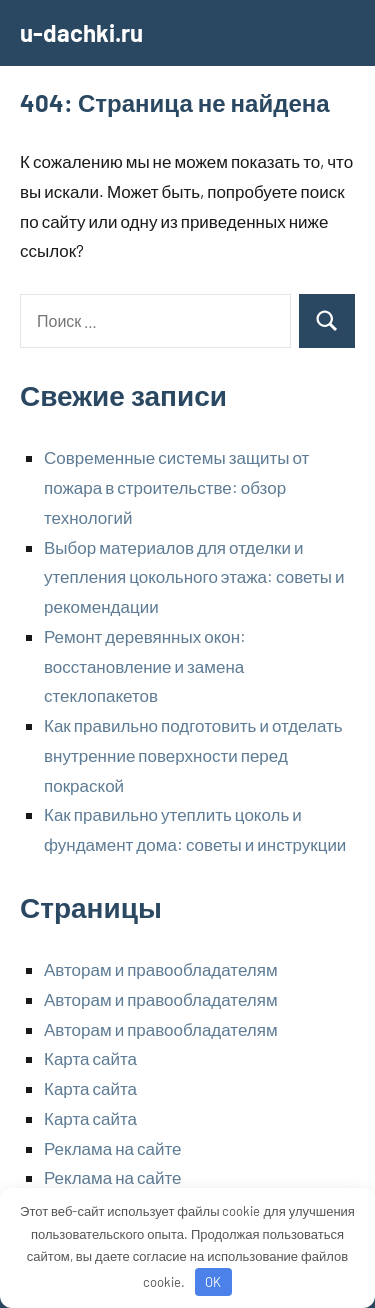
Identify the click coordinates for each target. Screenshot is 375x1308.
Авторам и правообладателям (161, 969)
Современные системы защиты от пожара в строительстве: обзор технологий (176, 487)
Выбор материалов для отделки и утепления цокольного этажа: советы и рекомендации (194, 577)
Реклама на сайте (113, 1148)
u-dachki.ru (81, 32)
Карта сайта (90, 1058)
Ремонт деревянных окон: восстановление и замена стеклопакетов (145, 666)
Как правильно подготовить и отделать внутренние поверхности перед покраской (193, 755)
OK (213, 1282)
